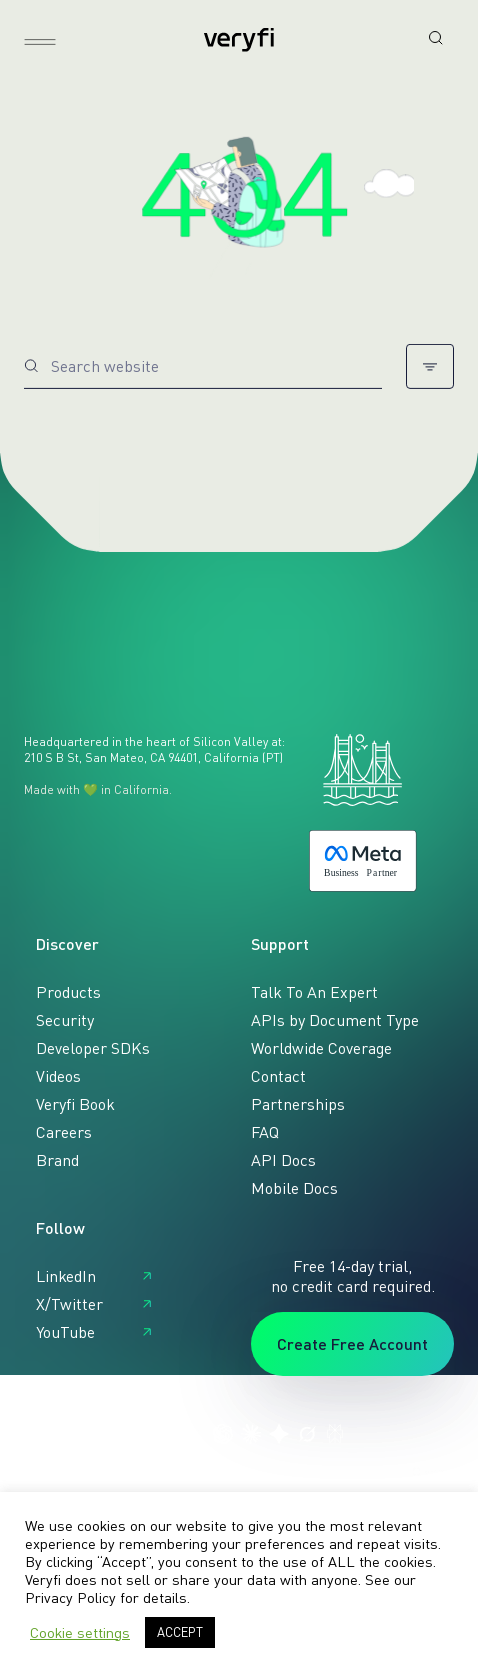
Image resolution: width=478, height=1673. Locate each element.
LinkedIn (66, 1276)
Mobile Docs (294, 1188)
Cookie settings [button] (80, 1632)
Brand (57, 1160)
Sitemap (165, 1471)
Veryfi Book (75, 1104)
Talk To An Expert (314, 992)
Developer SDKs (93, 1048)
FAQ (265, 1132)
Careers (64, 1132)
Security (65, 1020)
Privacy (101, 1471)
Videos (58, 1076)
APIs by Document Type (335, 1020)
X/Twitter (69, 1304)
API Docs (283, 1160)
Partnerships (298, 1104)
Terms (42, 1471)
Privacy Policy (70, 1597)
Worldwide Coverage (321, 1048)
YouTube (65, 1332)
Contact (278, 1076)
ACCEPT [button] (180, 1632)
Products (68, 992)
